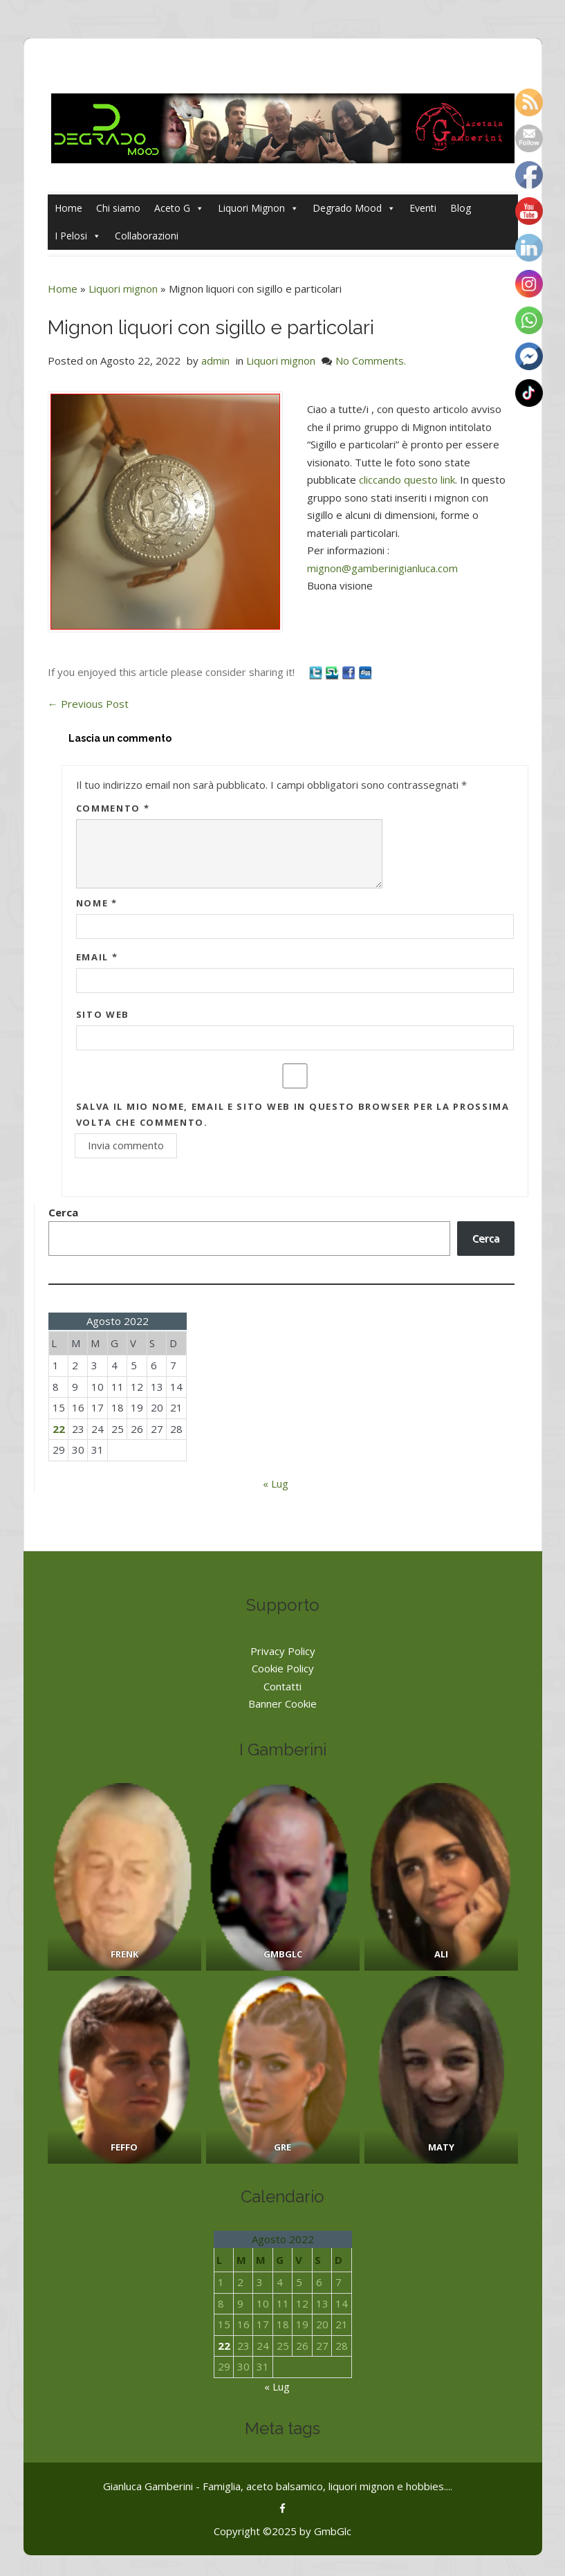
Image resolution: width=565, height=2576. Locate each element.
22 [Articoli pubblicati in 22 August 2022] (59, 1429)
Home (68, 207)
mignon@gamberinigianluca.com (382, 568)
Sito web (103, 1014)
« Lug (275, 1483)
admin (215, 360)
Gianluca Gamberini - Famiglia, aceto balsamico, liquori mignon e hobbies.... (277, 2486)
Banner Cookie (282, 1703)
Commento (113, 808)
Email (97, 957)
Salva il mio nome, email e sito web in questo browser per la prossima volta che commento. (293, 1114)
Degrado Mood (354, 208)
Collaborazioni (146, 235)
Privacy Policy (282, 1651)
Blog (460, 207)
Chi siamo (118, 207)
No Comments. (370, 360)
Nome (97, 903)
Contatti (282, 1686)
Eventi (422, 207)
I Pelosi (78, 236)
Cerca (63, 1212)
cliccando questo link (407, 479)
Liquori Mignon (258, 208)
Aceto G (179, 208)
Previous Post (88, 704)
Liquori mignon (123, 288)
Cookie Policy (283, 1668)
